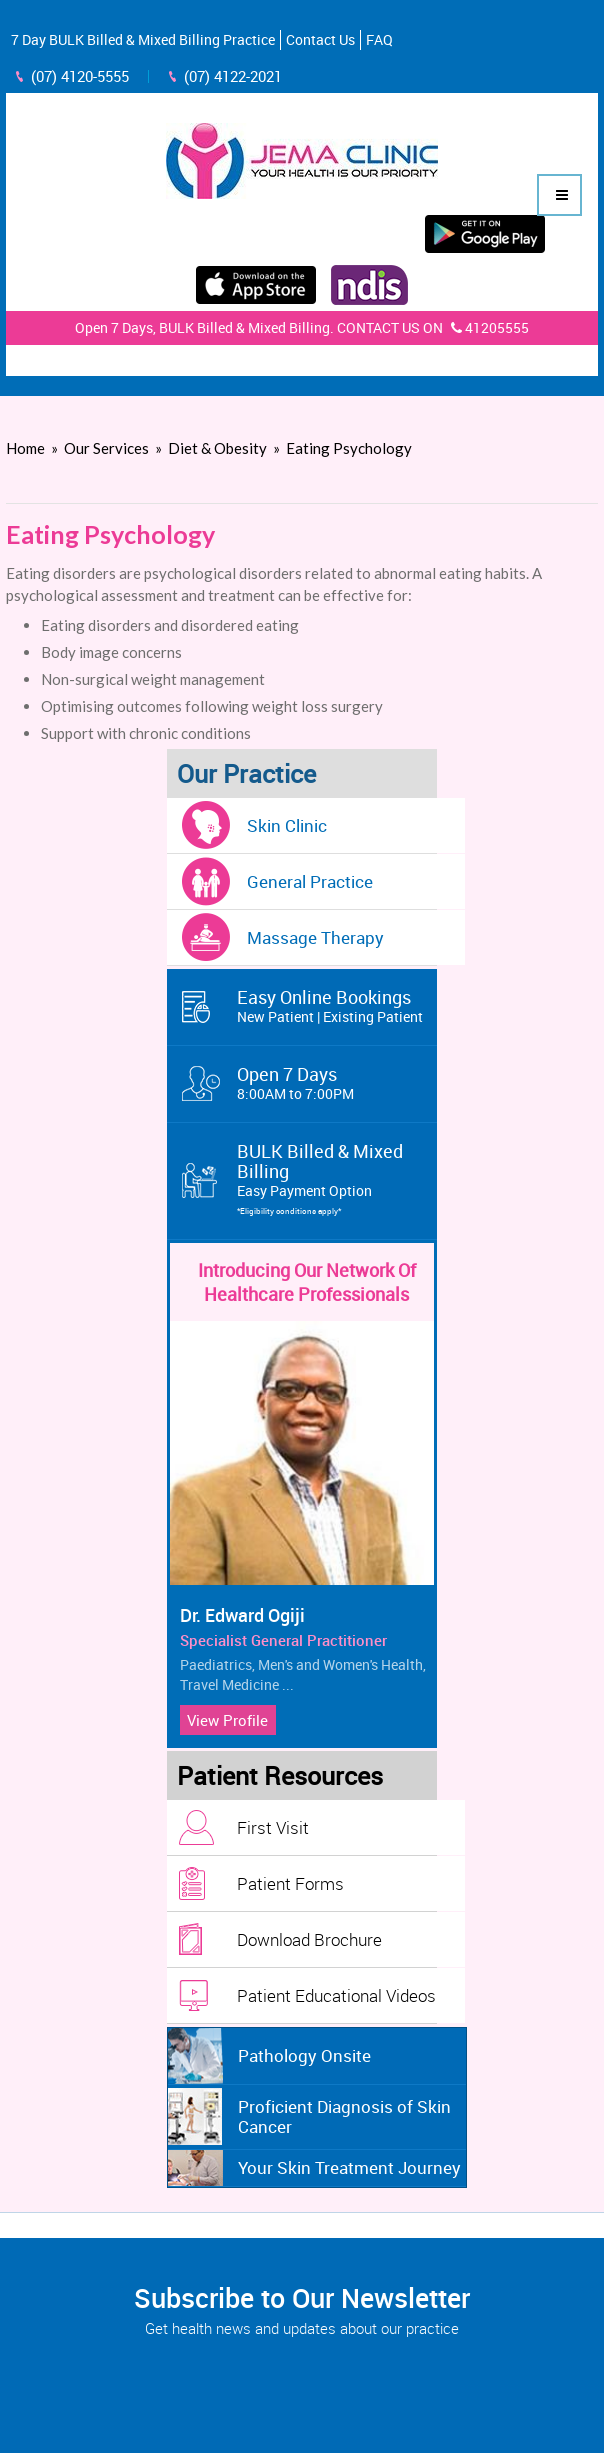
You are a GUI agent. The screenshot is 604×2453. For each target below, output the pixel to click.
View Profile (227, 1720)
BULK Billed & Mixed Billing (337, 1180)
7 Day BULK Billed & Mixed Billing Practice (143, 39)
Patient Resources (280, 1775)
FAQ (379, 39)
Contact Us (320, 39)
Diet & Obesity (217, 448)
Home (25, 448)
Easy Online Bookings (337, 1006)
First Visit (273, 1827)
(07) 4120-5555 (80, 76)
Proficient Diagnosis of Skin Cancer (344, 2116)
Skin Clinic (287, 825)
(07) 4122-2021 (233, 76)
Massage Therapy (315, 937)
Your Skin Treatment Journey (349, 2167)
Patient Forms (290, 1883)
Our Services (106, 448)
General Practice (310, 881)
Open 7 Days (337, 1083)
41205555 (487, 327)
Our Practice (246, 773)
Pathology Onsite (304, 2055)
